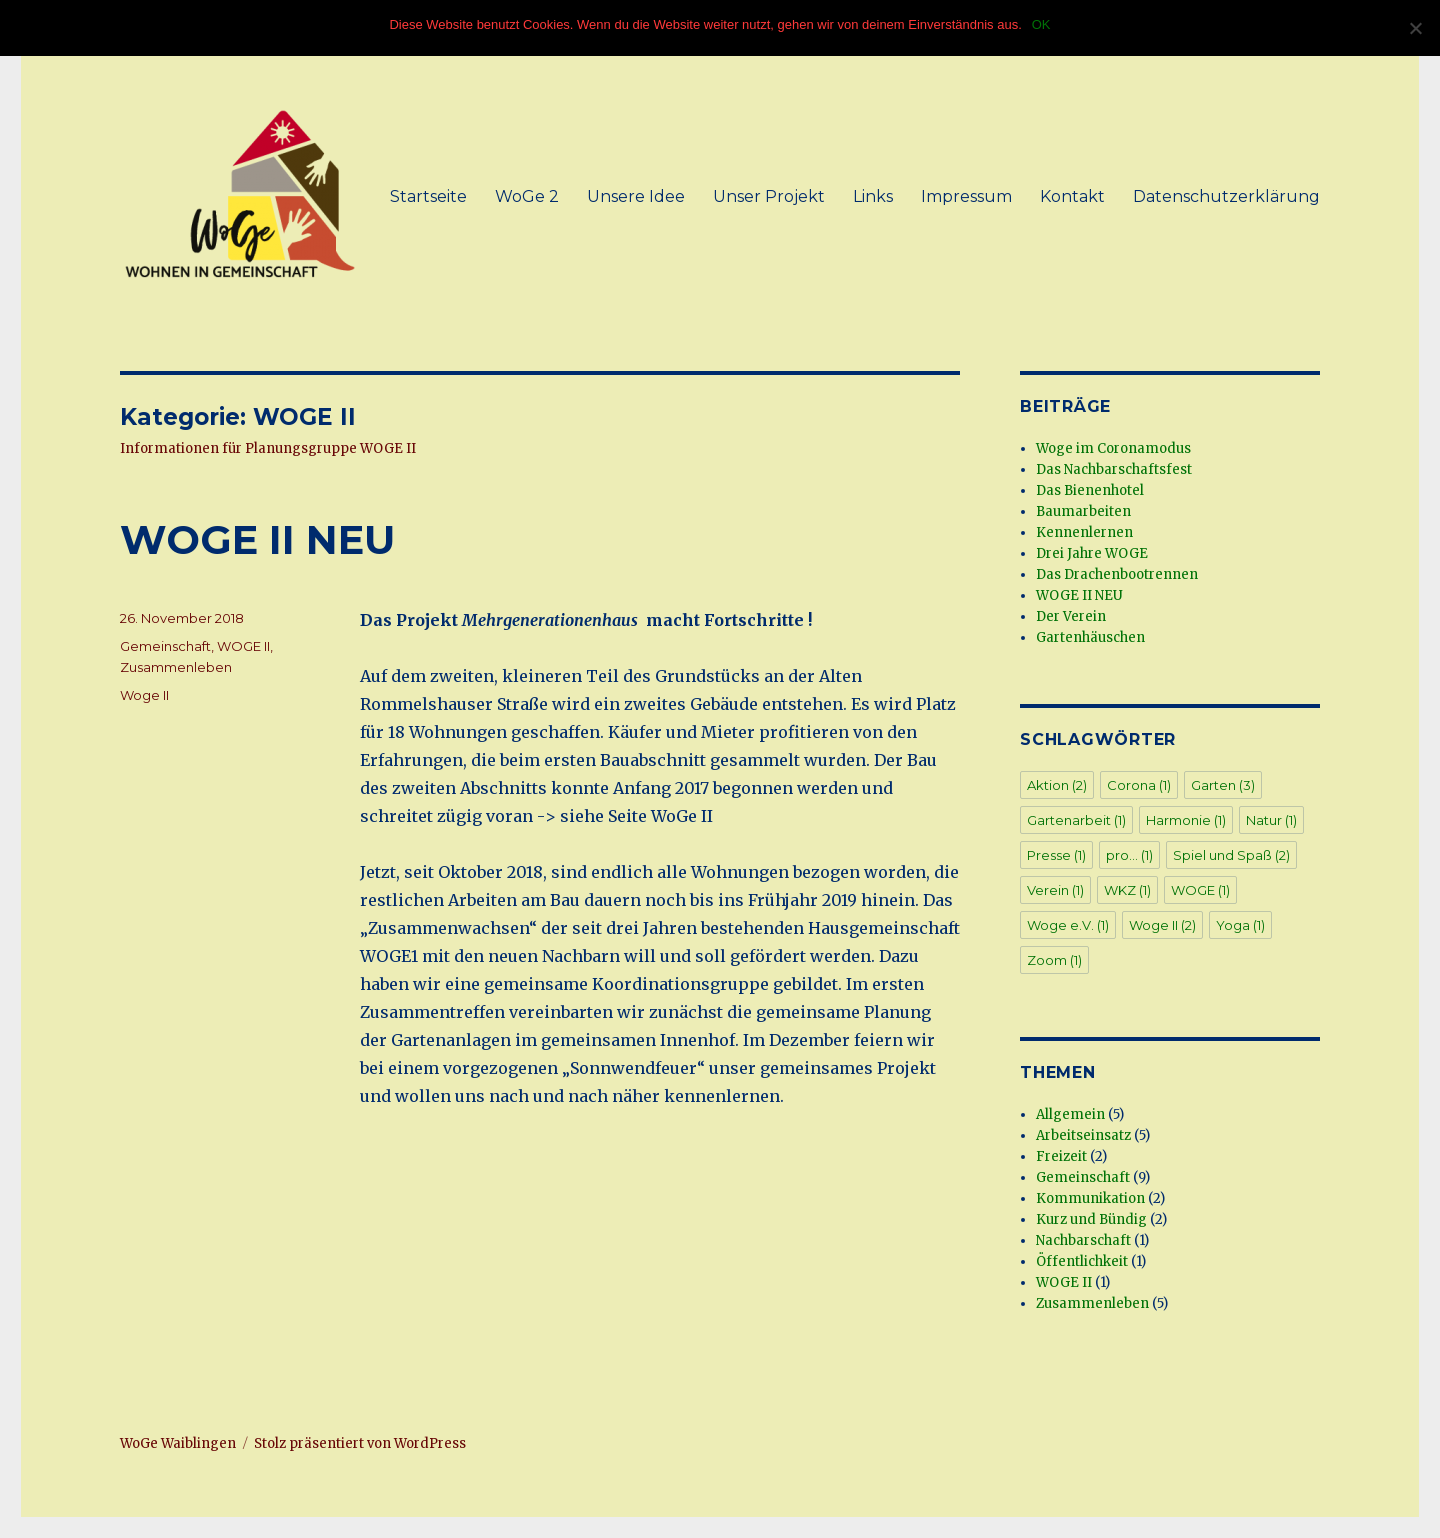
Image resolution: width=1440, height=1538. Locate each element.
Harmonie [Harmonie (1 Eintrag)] (1186, 820)
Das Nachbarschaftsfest (1114, 469)
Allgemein (1070, 1114)
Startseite (428, 196)
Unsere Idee (636, 196)
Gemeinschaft (165, 646)
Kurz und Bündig (1091, 1219)
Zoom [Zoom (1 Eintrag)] (1054, 960)
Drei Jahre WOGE (1092, 553)
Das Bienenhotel (1090, 490)
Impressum (966, 196)
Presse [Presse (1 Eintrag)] (1056, 855)
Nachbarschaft (1083, 1240)
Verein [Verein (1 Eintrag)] (1055, 890)
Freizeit (1061, 1156)
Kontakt (1072, 196)
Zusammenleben (176, 667)
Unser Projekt (769, 196)
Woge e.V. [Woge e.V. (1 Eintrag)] (1068, 925)
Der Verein (1071, 616)
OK (1041, 24)
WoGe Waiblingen (178, 1443)
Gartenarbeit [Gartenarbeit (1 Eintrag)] (1076, 820)
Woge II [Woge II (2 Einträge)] (1162, 925)
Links (873, 196)
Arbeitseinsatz (1083, 1135)
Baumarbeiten (1083, 511)
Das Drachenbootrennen (1117, 574)
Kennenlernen (1084, 532)
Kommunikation (1090, 1198)
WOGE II (243, 646)
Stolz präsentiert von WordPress (360, 1443)
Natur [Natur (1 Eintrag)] (1271, 820)
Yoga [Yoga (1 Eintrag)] (1240, 925)
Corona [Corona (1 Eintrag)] (1139, 785)
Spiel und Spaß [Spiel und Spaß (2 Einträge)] (1231, 855)
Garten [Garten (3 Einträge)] (1223, 785)
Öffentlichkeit (1082, 1261)
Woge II (144, 695)
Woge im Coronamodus (1113, 448)
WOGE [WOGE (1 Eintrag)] (1200, 890)
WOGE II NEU (257, 539)
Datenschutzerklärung (1226, 196)
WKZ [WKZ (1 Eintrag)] (1127, 890)
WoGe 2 (527, 196)
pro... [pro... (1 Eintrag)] (1129, 855)
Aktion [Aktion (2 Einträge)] (1057, 785)
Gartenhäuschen (1090, 637)
